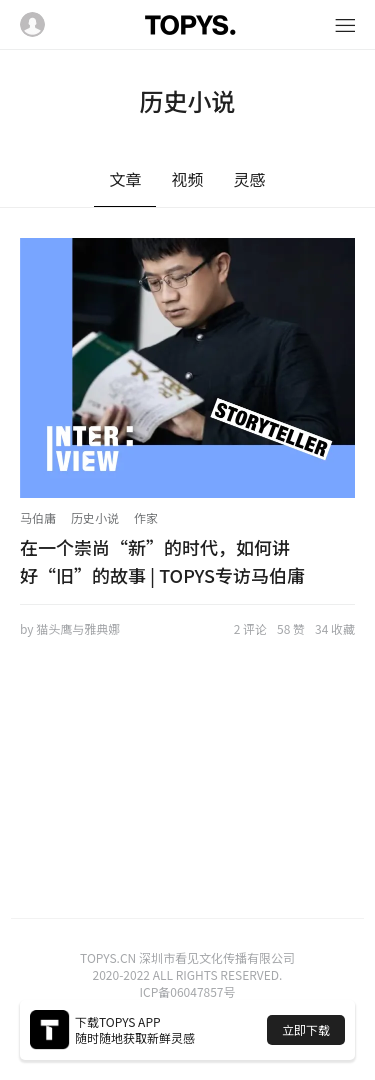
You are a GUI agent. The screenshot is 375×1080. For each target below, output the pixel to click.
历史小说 (95, 517)
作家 (146, 517)
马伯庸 (38, 517)
